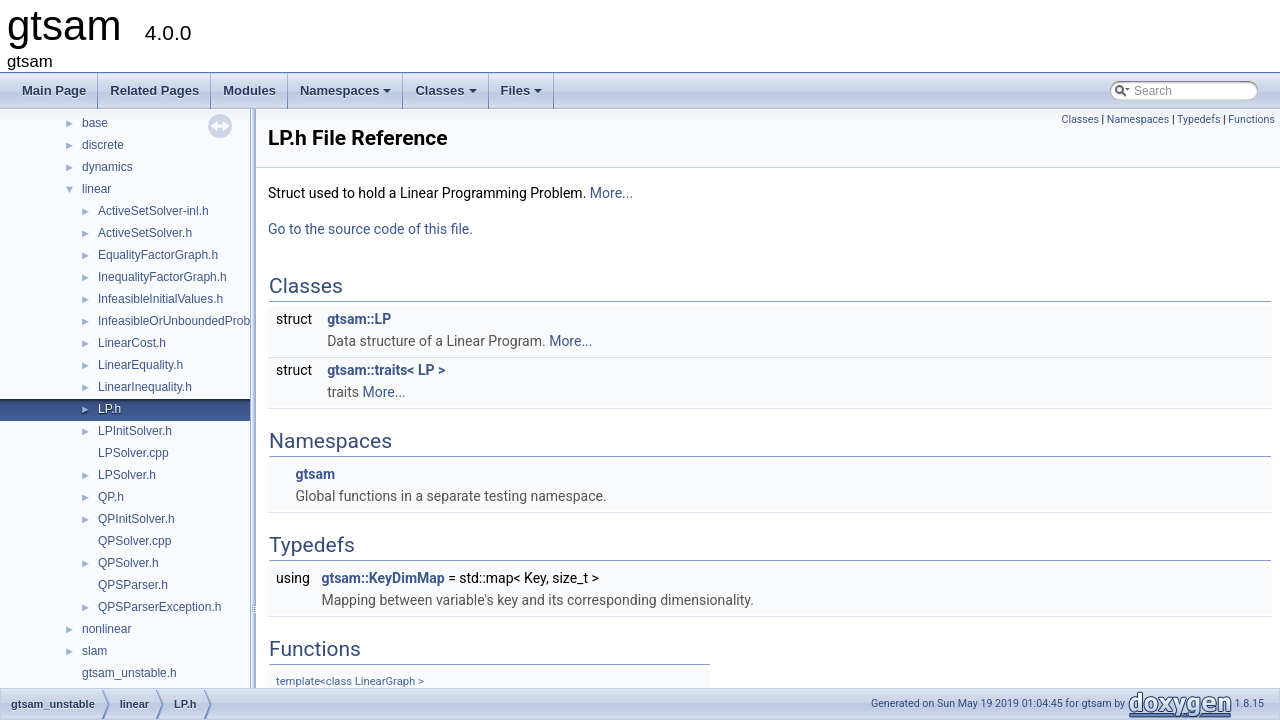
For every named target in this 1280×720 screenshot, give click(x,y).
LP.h (109, 409)
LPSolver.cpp (133, 453)
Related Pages (154, 90)
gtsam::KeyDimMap (382, 578)
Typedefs (1199, 119)
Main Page (54, 90)
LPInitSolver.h (135, 431)
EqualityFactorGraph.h (158, 255)
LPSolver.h (127, 475)
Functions (1251, 119)
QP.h (111, 497)
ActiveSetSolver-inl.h (153, 211)
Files (523, 96)
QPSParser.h (133, 585)
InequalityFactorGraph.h (162, 277)
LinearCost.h (132, 343)
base (95, 123)
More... (611, 193)
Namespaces (347, 96)
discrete (103, 145)
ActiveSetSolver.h (145, 233)
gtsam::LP (359, 319)
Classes (447, 96)
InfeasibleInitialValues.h (160, 299)
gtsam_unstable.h (129, 673)
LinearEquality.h (140, 365)
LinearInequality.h (145, 387)
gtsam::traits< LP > (386, 370)
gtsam (315, 474)
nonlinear (106, 629)
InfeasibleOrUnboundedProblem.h (188, 321)
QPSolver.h (128, 563)
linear (96, 189)
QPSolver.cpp (134, 541)
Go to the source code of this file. (370, 229)
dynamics (107, 167)
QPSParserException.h (159, 607)
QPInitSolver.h (136, 519)
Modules (249, 90)
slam (94, 651)
